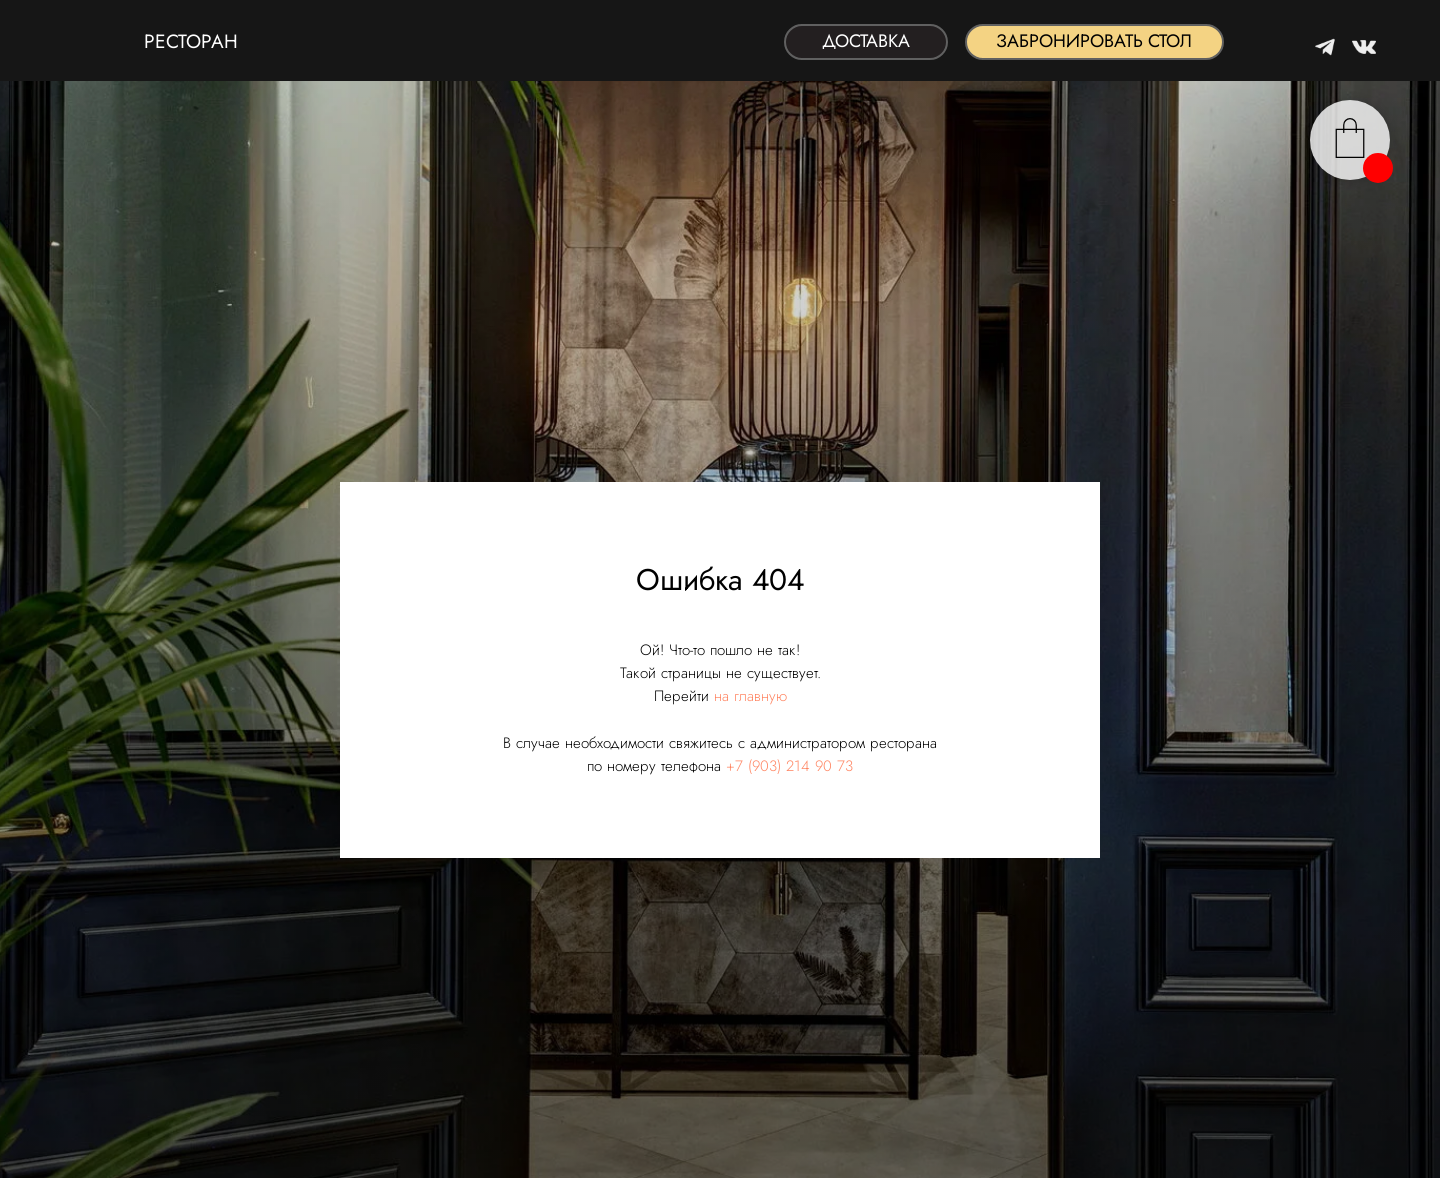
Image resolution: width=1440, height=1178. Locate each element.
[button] (1094, 42)
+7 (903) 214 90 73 (789, 766)
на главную (750, 696)
